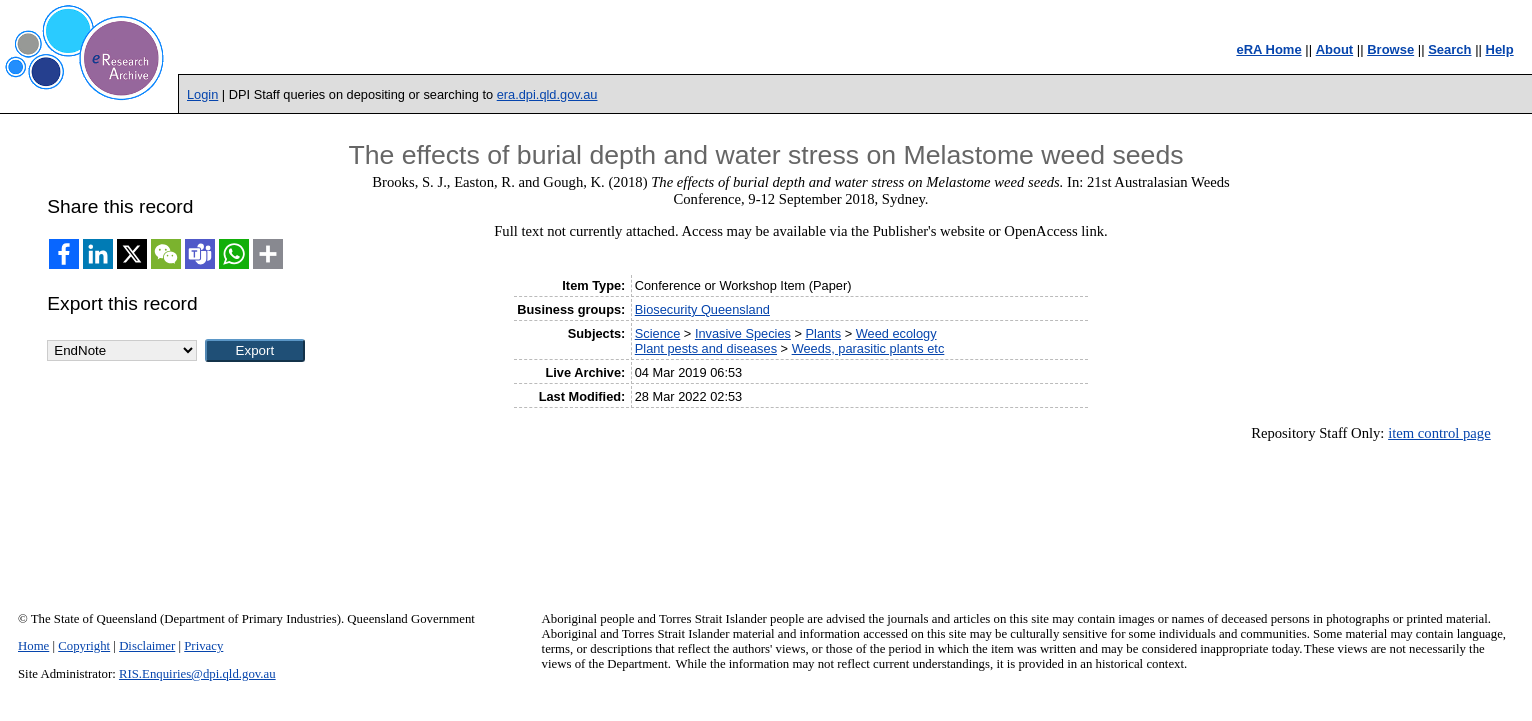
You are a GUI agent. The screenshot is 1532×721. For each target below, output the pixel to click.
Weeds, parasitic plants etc (868, 348)
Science (658, 333)
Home (33, 646)
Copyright (84, 646)
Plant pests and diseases (706, 348)
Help (1500, 49)
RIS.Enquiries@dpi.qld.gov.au (197, 674)
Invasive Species (743, 333)
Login (202, 94)
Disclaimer (147, 646)
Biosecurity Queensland (702, 309)
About (1335, 49)
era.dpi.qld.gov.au (547, 94)
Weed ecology (896, 333)
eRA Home (1268, 49)
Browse (1390, 49)
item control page (1439, 433)
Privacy (203, 646)
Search (1449, 49)
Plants (824, 333)
